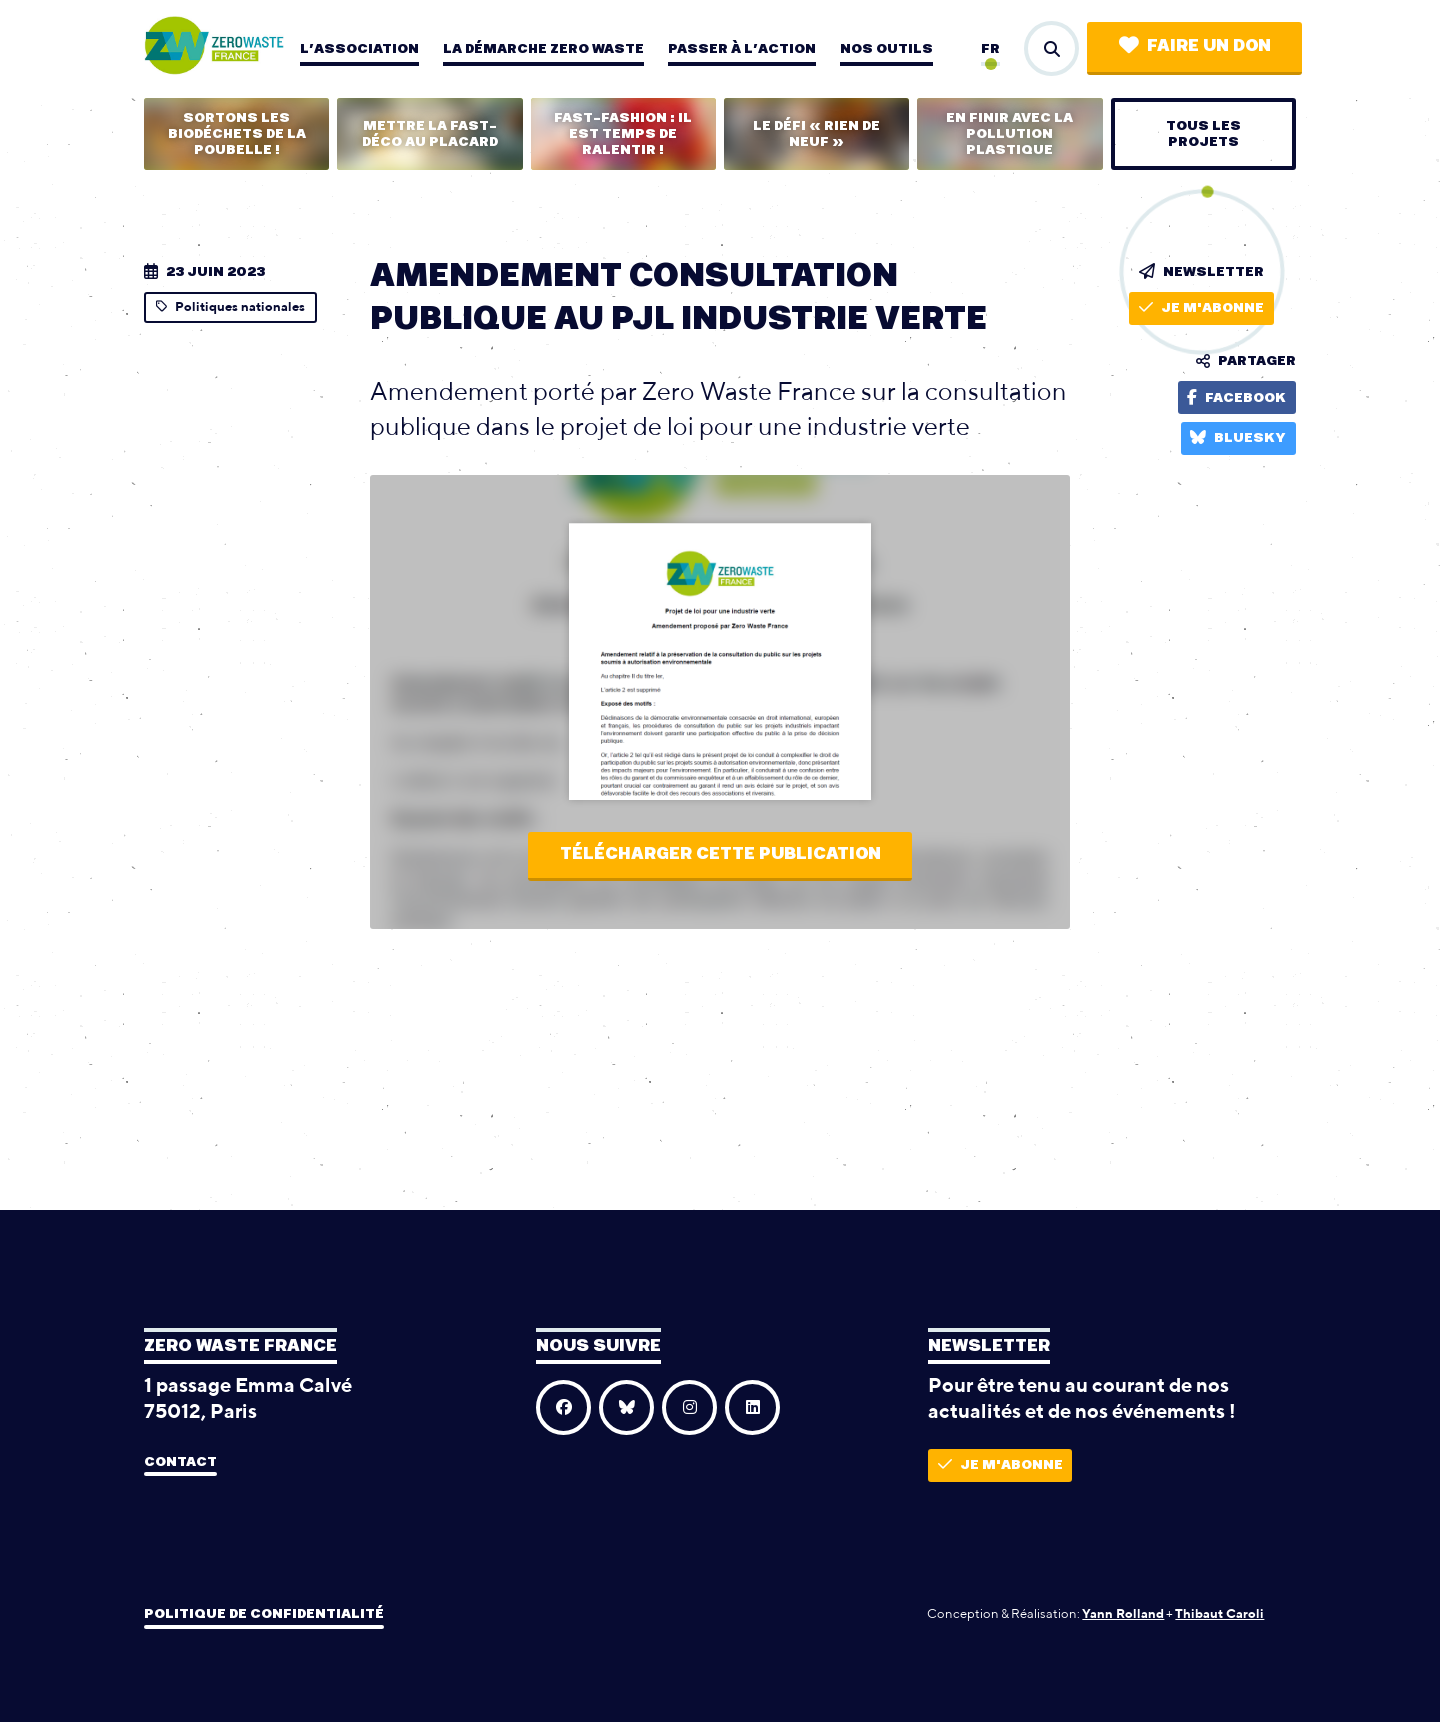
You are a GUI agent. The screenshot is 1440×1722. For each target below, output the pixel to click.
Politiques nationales (230, 306)
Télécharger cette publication (720, 854)
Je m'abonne (1201, 307)
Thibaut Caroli (1219, 1613)
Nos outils (886, 49)
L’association (359, 49)
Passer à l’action (742, 49)
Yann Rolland (1123, 1613)
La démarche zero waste (543, 49)
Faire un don (1195, 45)
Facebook (1236, 397)
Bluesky (1238, 437)
